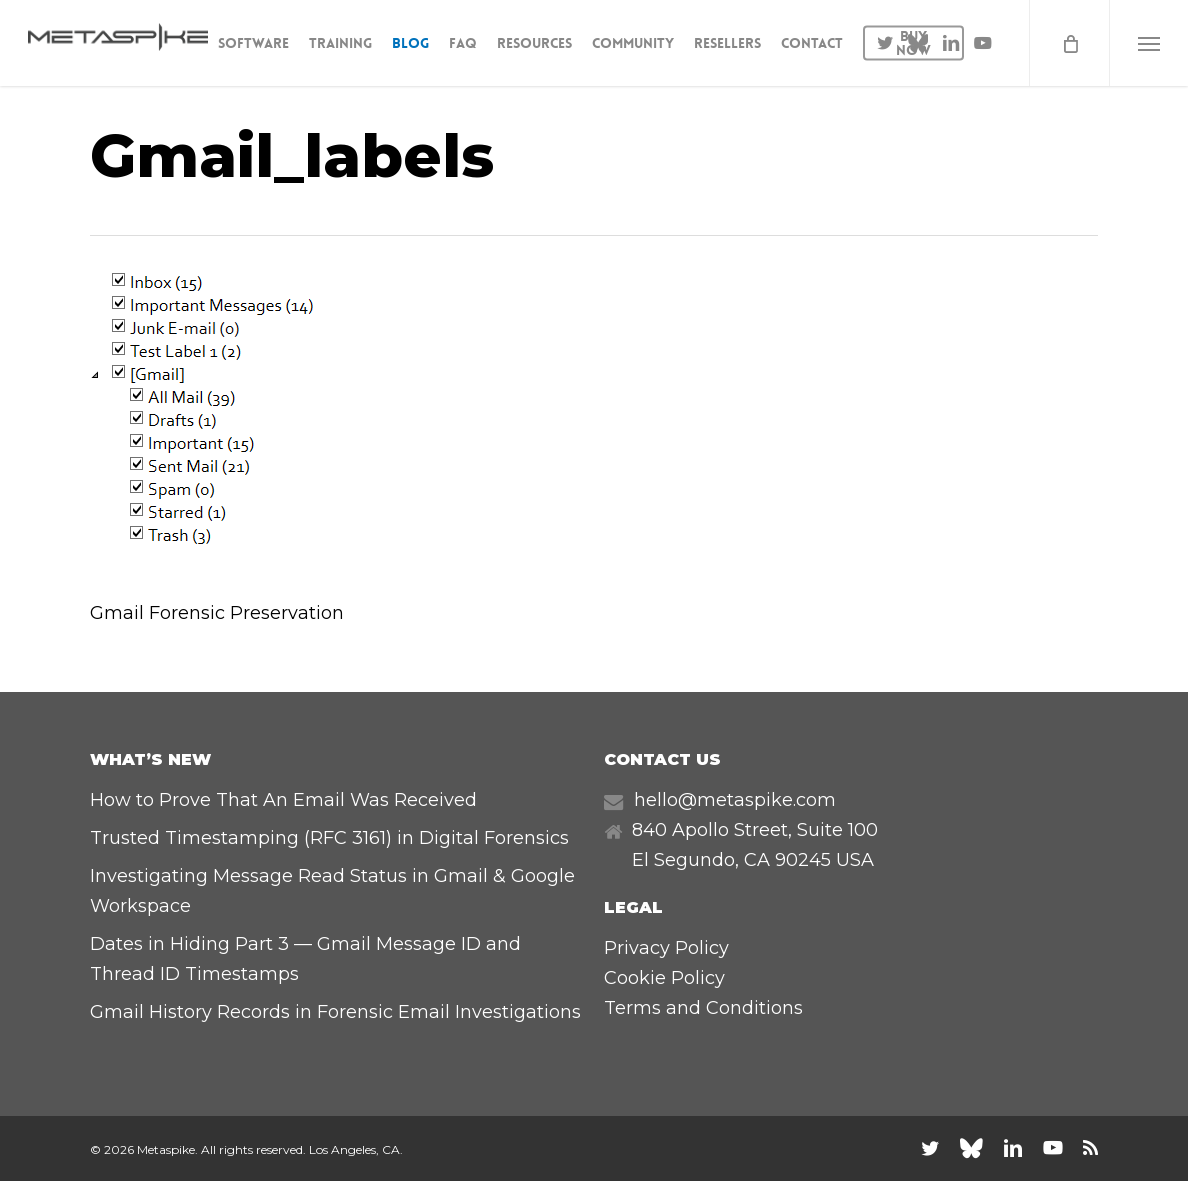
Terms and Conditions (703, 1008)
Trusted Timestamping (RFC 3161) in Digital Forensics (329, 838)
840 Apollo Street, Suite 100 (755, 830)
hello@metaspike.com (735, 800)
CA (757, 860)
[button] (1148, 43)
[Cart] (1069, 43)
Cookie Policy (664, 978)
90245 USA (824, 860)
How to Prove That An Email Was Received (283, 800)
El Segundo (683, 860)
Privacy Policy (666, 948)
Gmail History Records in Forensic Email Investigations (335, 1012)
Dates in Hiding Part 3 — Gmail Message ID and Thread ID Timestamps (305, 959)
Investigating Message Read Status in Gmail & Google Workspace (332, 891)
